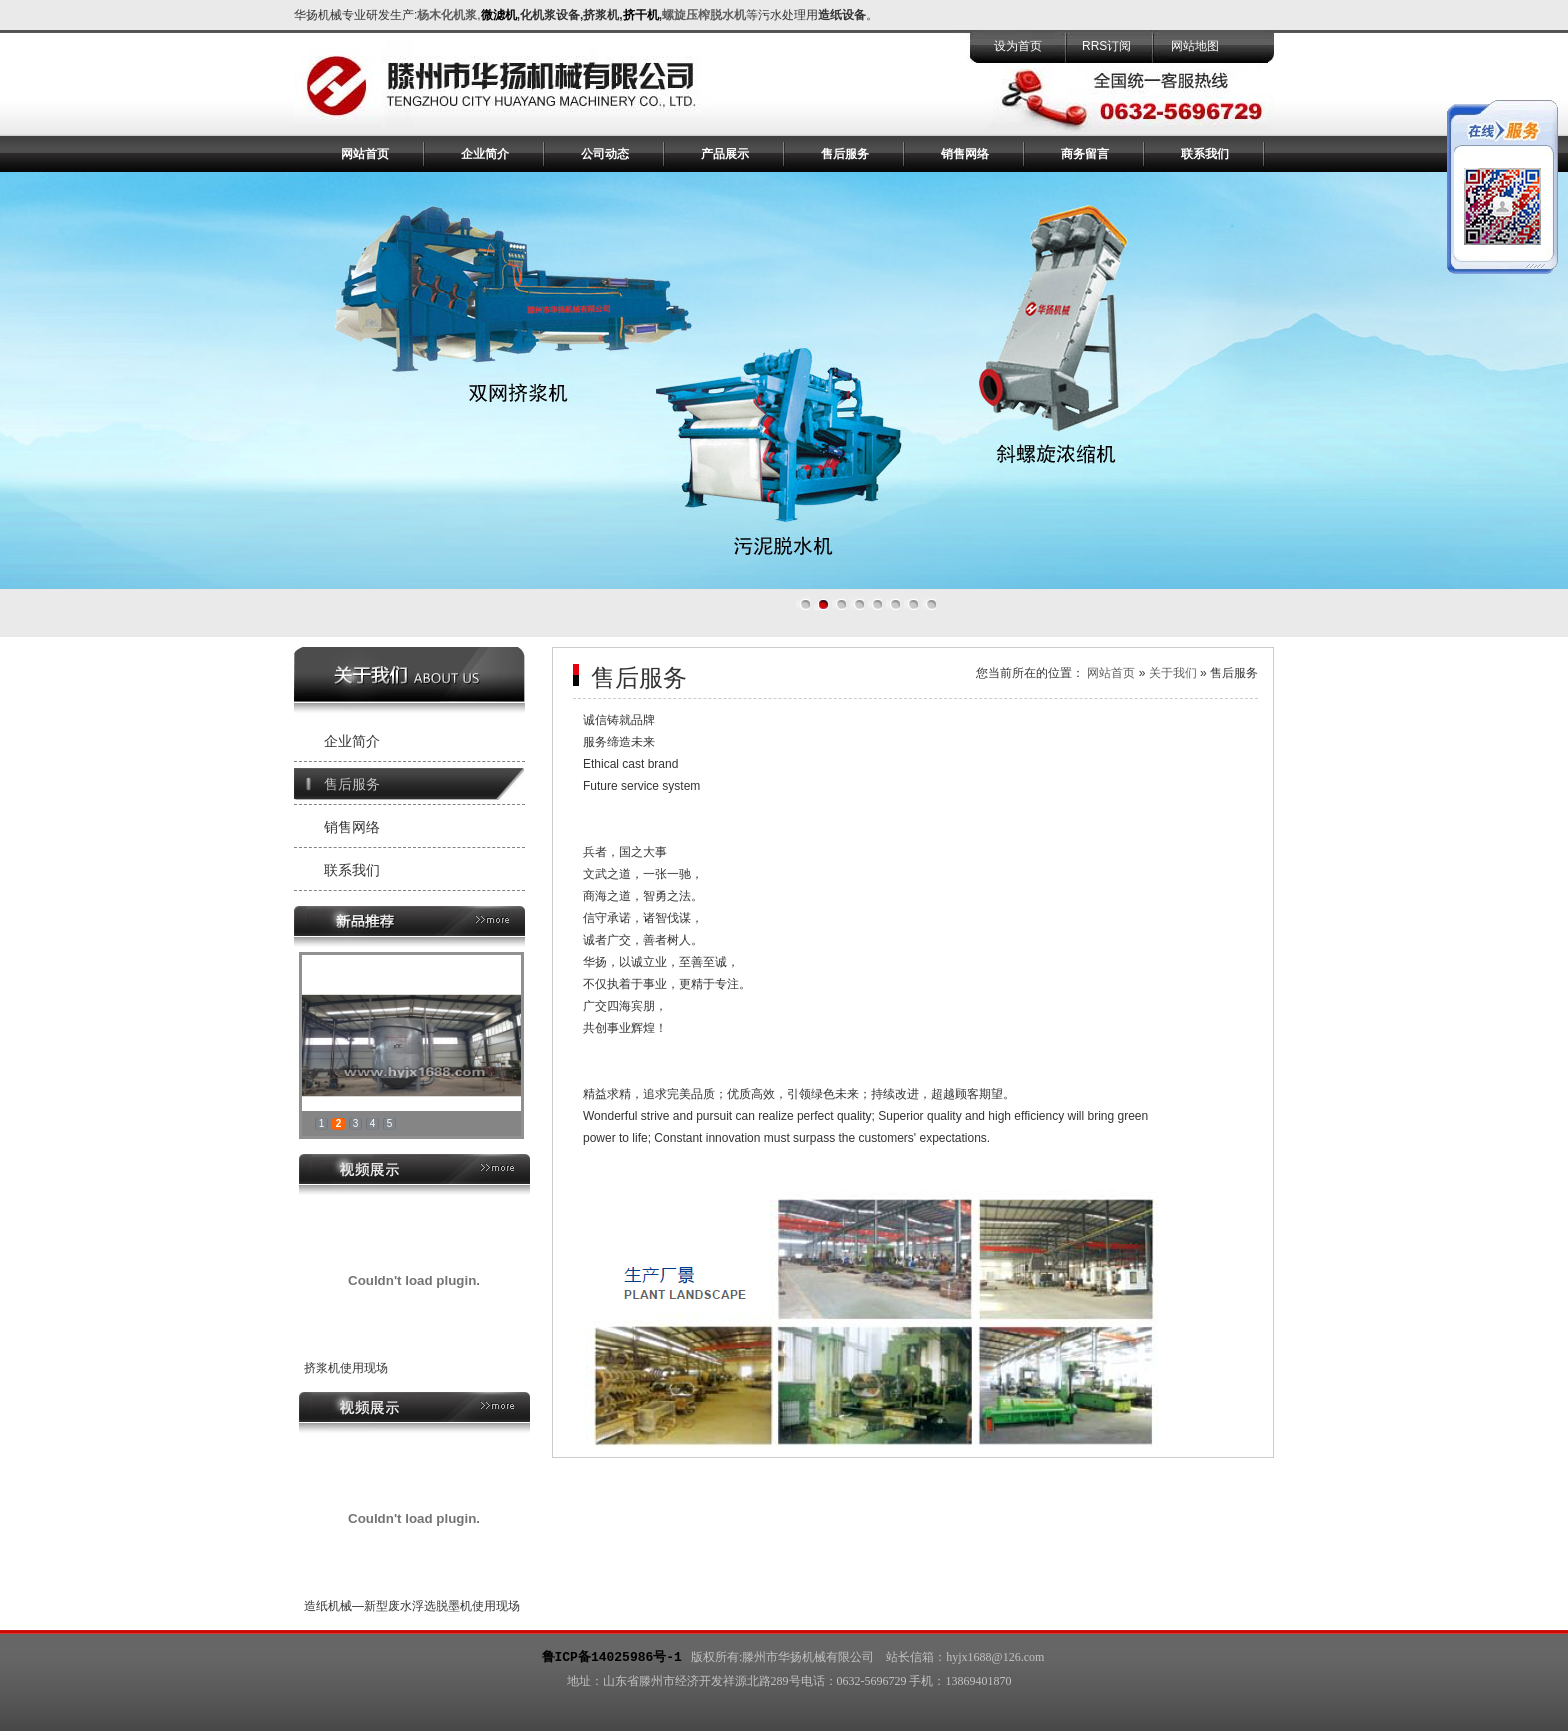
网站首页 (365, 154)
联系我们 (1205, 154)
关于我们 (1173, 673)
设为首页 (1018, 46)
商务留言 (1085, 154)
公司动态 (605, 154)
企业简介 (485, 154)
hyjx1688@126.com (995, 1657)
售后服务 (845, 154)
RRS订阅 (1106, 46)
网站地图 (1195, 46)
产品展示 (725, 154)
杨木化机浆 (447, 15)
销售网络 (965, 154)
